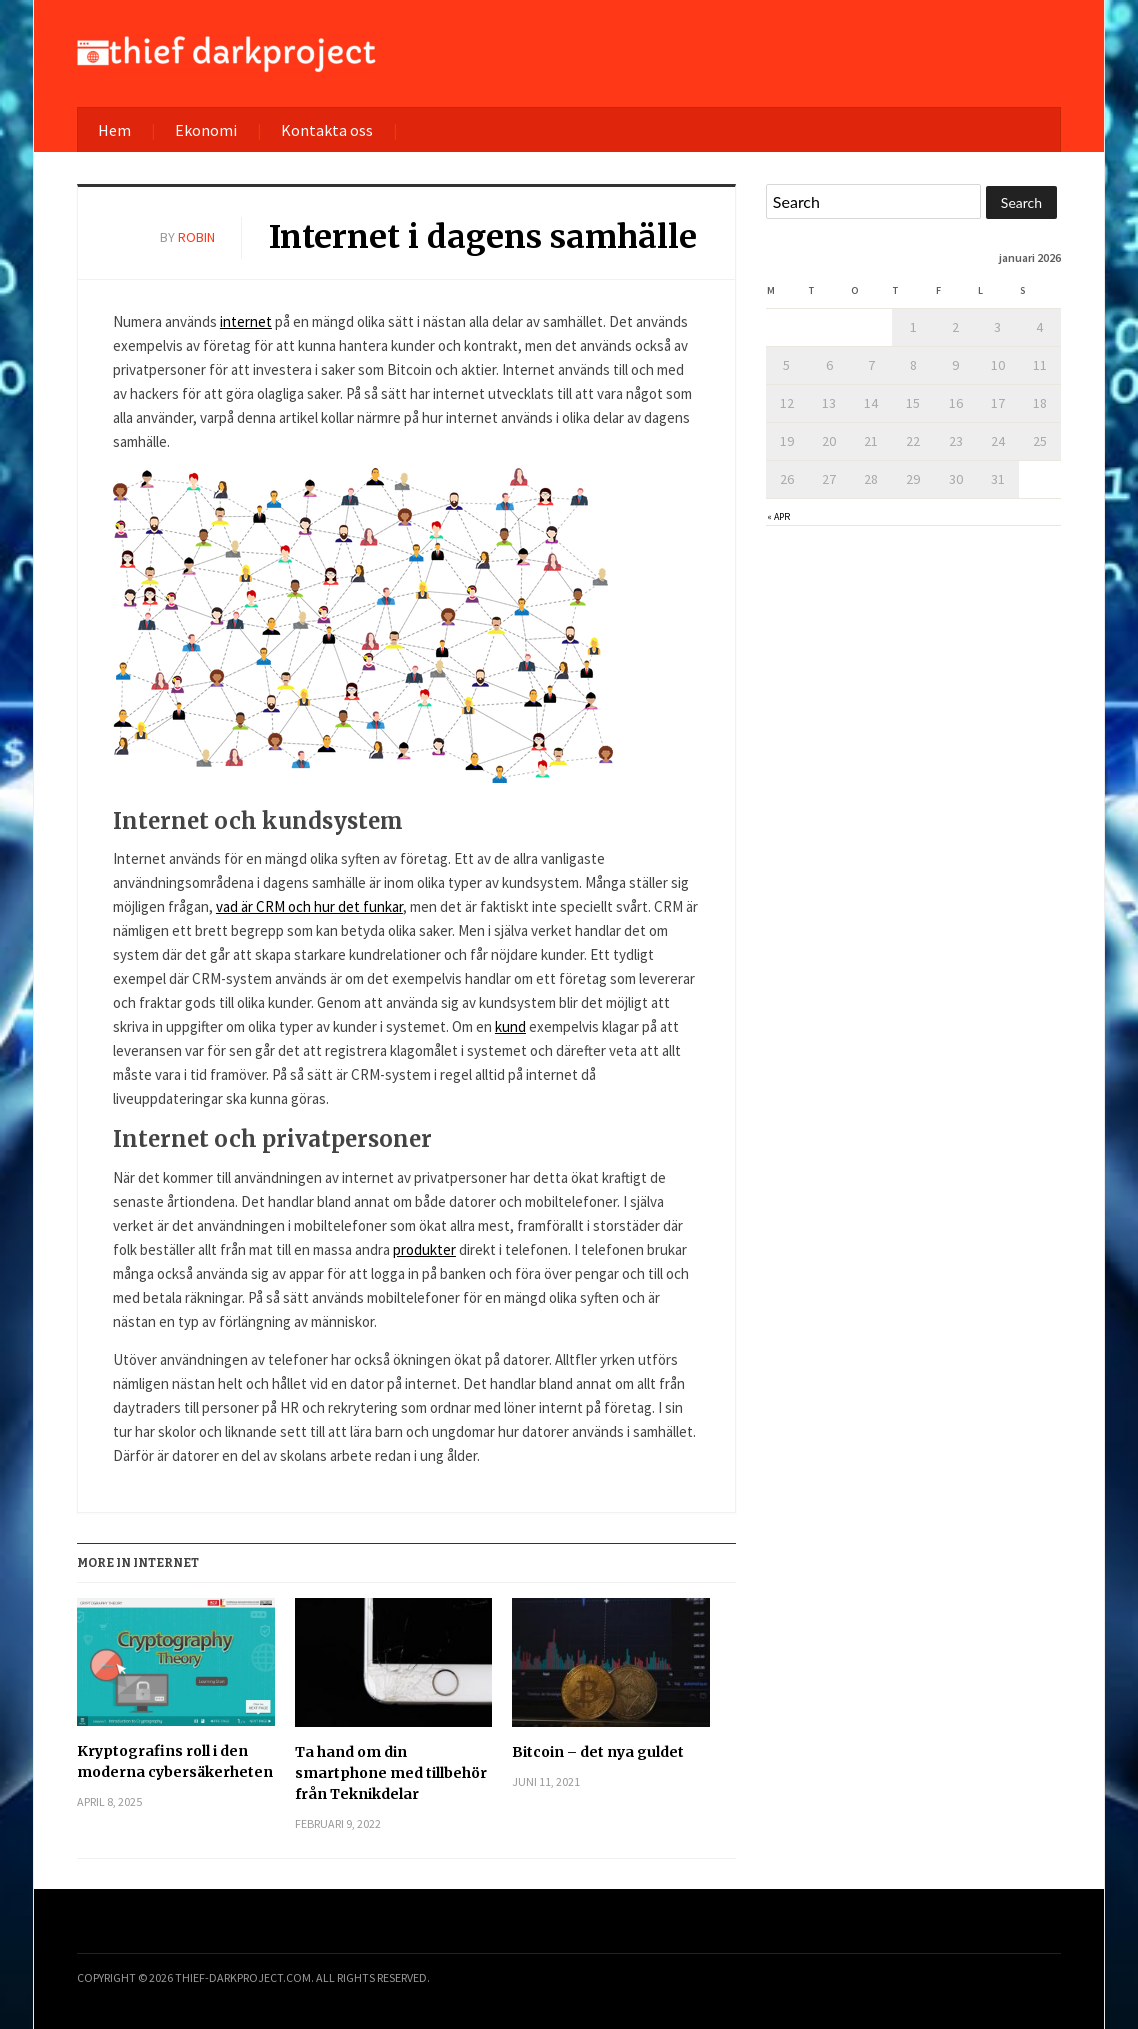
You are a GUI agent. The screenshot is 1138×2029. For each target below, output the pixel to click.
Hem (114, 130)
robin (196, 237)
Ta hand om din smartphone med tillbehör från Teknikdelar (391, 1773)
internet (246, 321)
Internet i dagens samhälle (483, 237)
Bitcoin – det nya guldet (598, 1752)
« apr (778, 516)
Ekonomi (206, 130)
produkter (424, 1249)
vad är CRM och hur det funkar (309, 906)
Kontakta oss (327, 130)
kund (510, 1026)
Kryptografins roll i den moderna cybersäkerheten (175, 1761)
